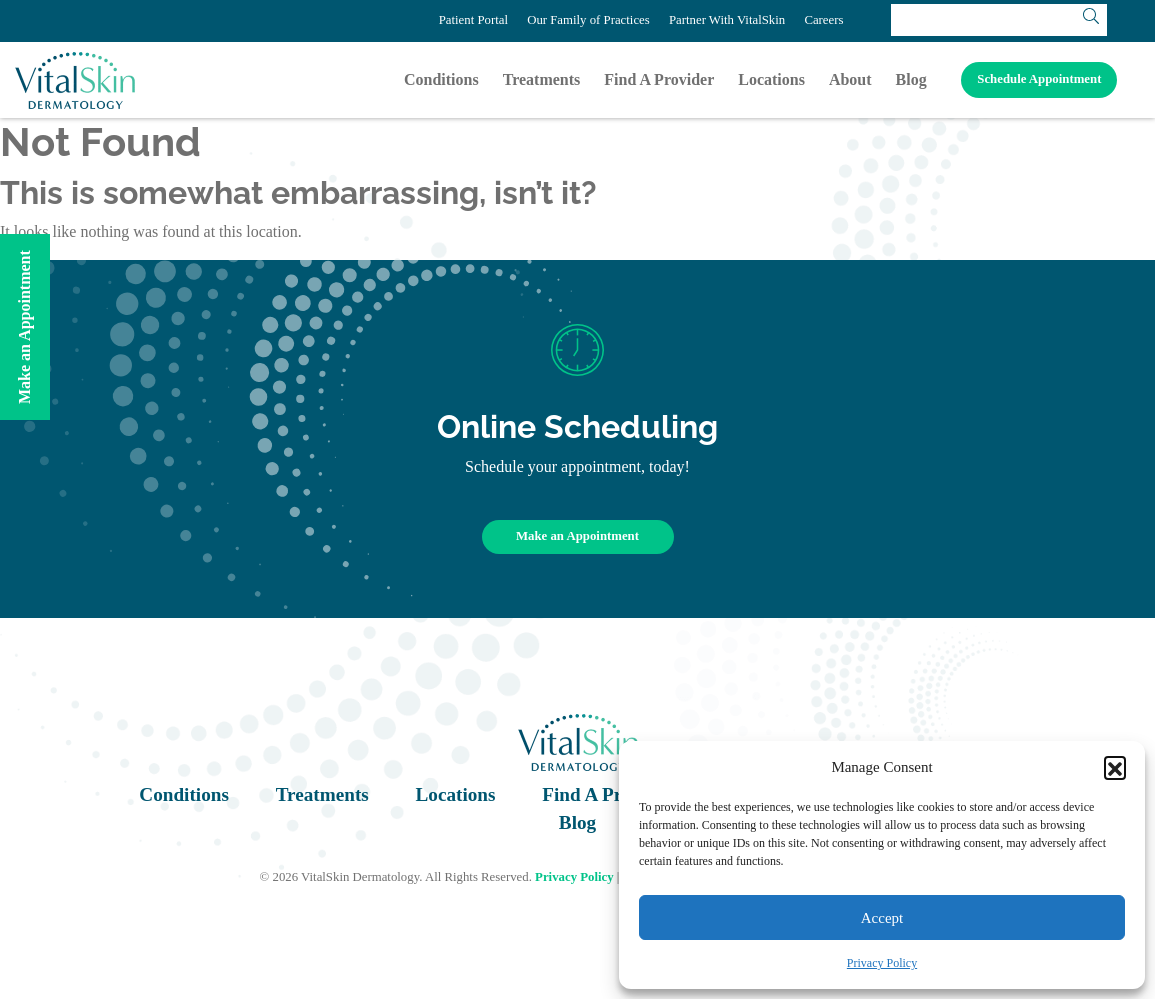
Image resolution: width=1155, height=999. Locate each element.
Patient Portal (473, 20)
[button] (1115, 767)
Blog (911, 79)
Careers (823, 20)
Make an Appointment (577, 536)
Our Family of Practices (588, 20)
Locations (771, 79)
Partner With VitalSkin (727, 20)
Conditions (441, 79)
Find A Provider (659, 79)
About (850, 79)
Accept (882, 918)
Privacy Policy (882, 963)
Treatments (542, 79)
